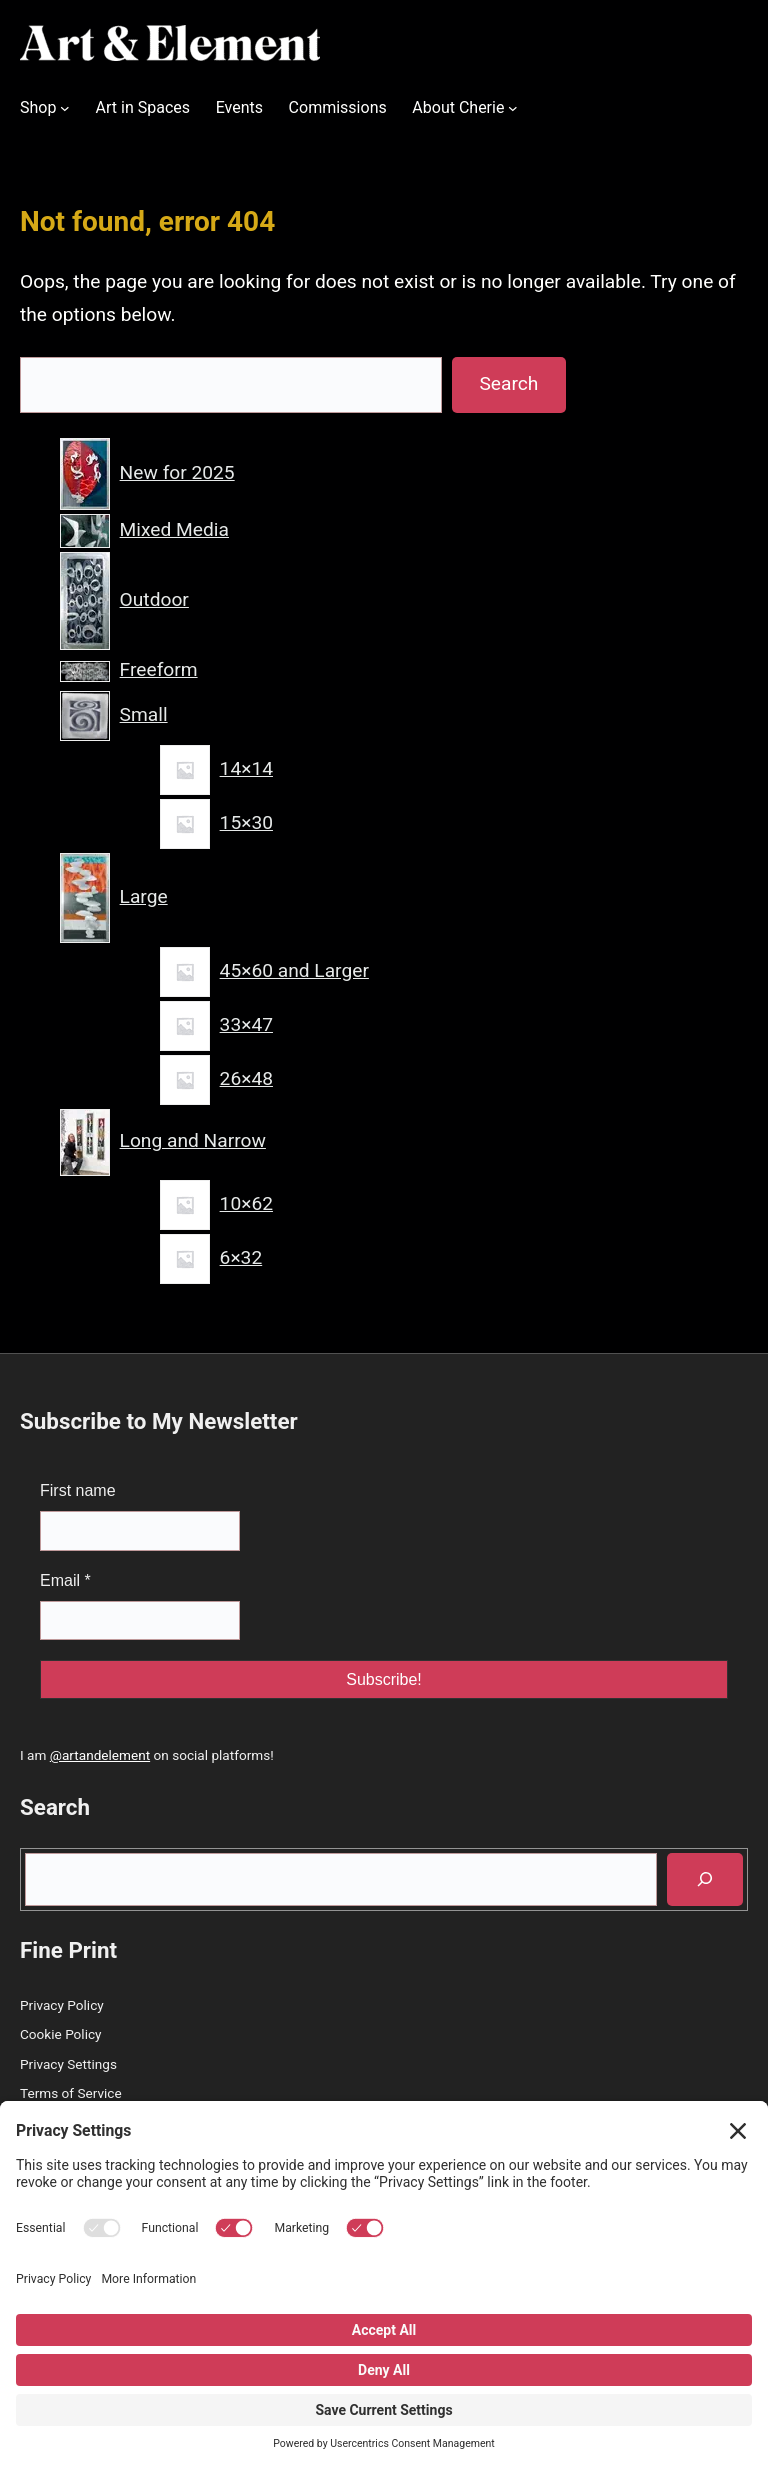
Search (508, 383)
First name (78, 1490)
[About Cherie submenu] (513, 108)
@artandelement (100, 1755)
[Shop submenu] (65, 108)
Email (65, 1580)
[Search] (705, 1879)
